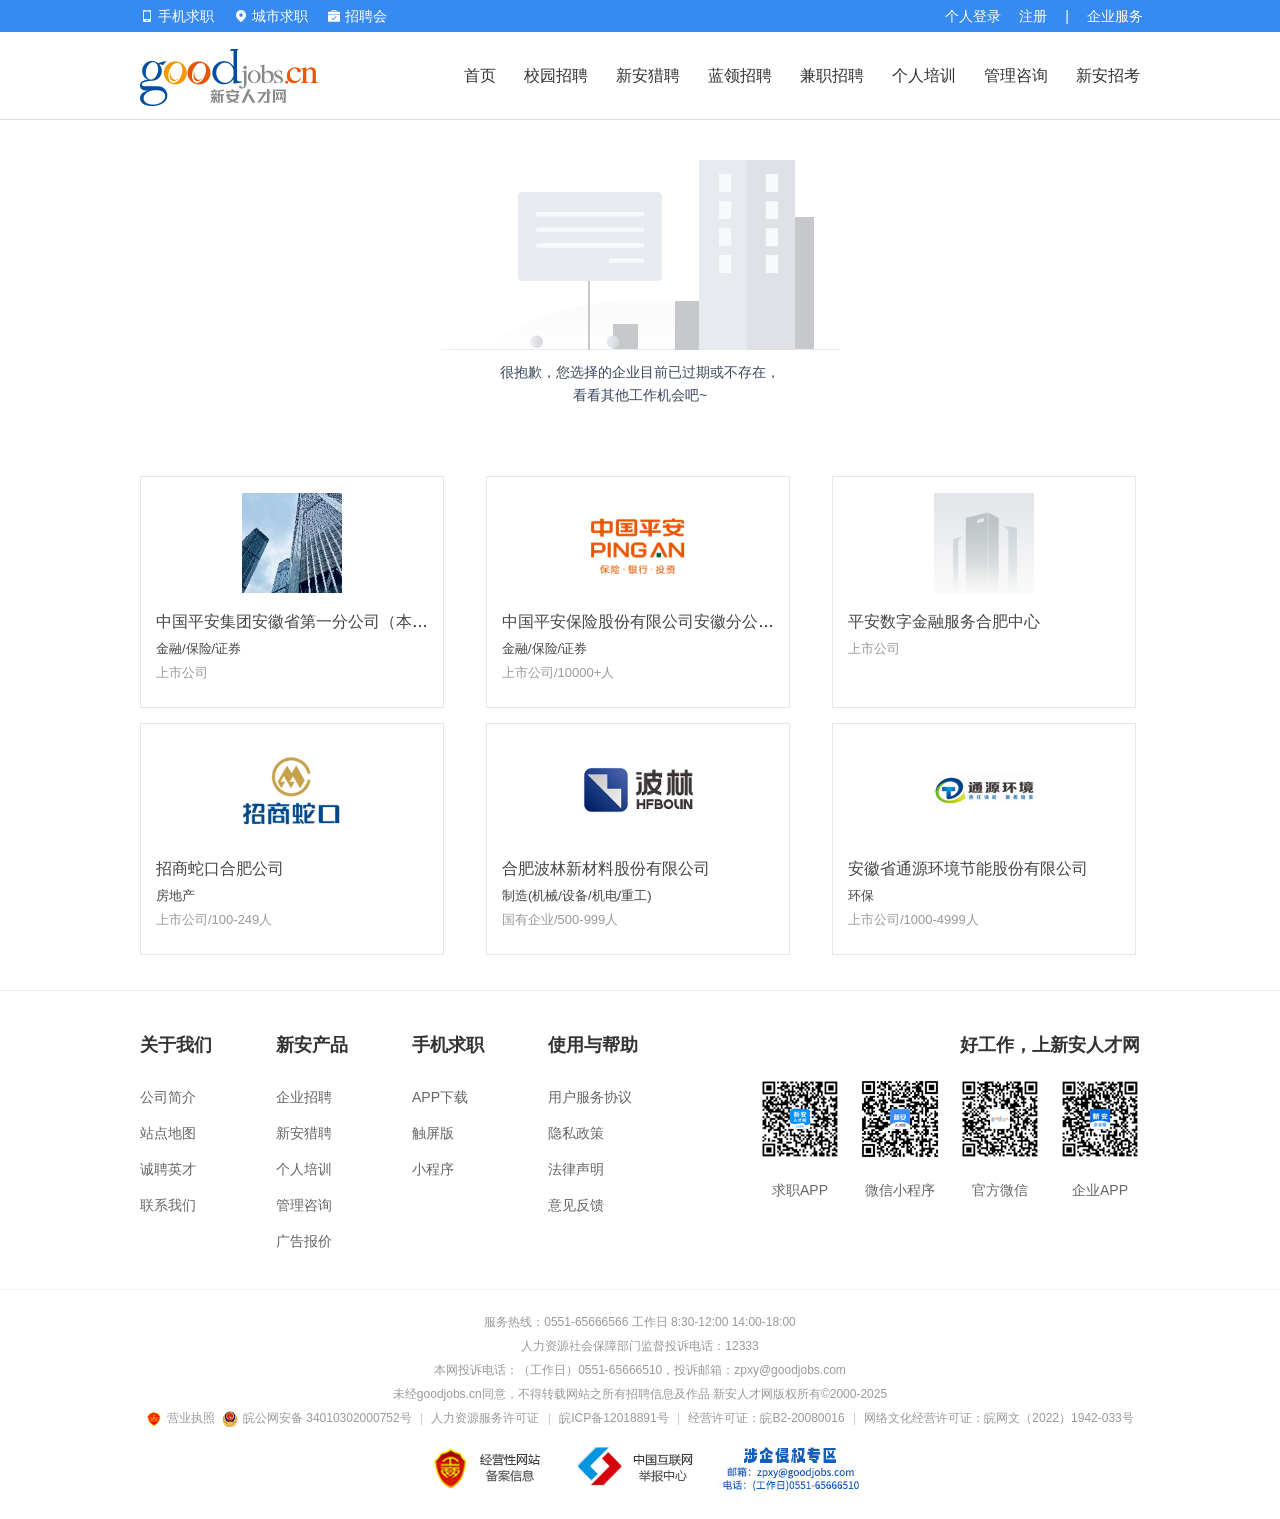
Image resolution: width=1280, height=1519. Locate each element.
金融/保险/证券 (198, 648)
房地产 (175, 895)
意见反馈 (576, 1205)
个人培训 (924, 75)
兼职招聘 (832, 75)
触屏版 (433, 1133)
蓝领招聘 (740, 75)
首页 (480, 75)
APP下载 (440, 1097)
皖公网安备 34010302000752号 (318, 1418)
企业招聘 (304, 1097)
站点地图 (168, 1133)
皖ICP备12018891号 (613, 1418)
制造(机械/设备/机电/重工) (577, 895)
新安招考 (1108, 75)
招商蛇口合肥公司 (220, 868)
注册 (1033, 16)
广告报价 (304, 1241)
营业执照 (184, 1418)
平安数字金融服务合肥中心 (944, 621)
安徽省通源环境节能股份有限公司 (968, 868)
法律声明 (576, 1169)
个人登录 (973, 16)
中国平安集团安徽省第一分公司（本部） (300, 621)
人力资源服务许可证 (485, 1418)
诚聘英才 (168, 1169)
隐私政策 (576, 1133)
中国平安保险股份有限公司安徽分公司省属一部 (670, 621)
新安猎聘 (648, 75)
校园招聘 (556, 75)
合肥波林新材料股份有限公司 (606, 868)
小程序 (433, 1169)
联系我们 (168, 1205)
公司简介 (168, 1097)
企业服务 (1115, 16)
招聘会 (357, 16)
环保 (861, 895)
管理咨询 (1016, 75)
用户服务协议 (590, 1097)
